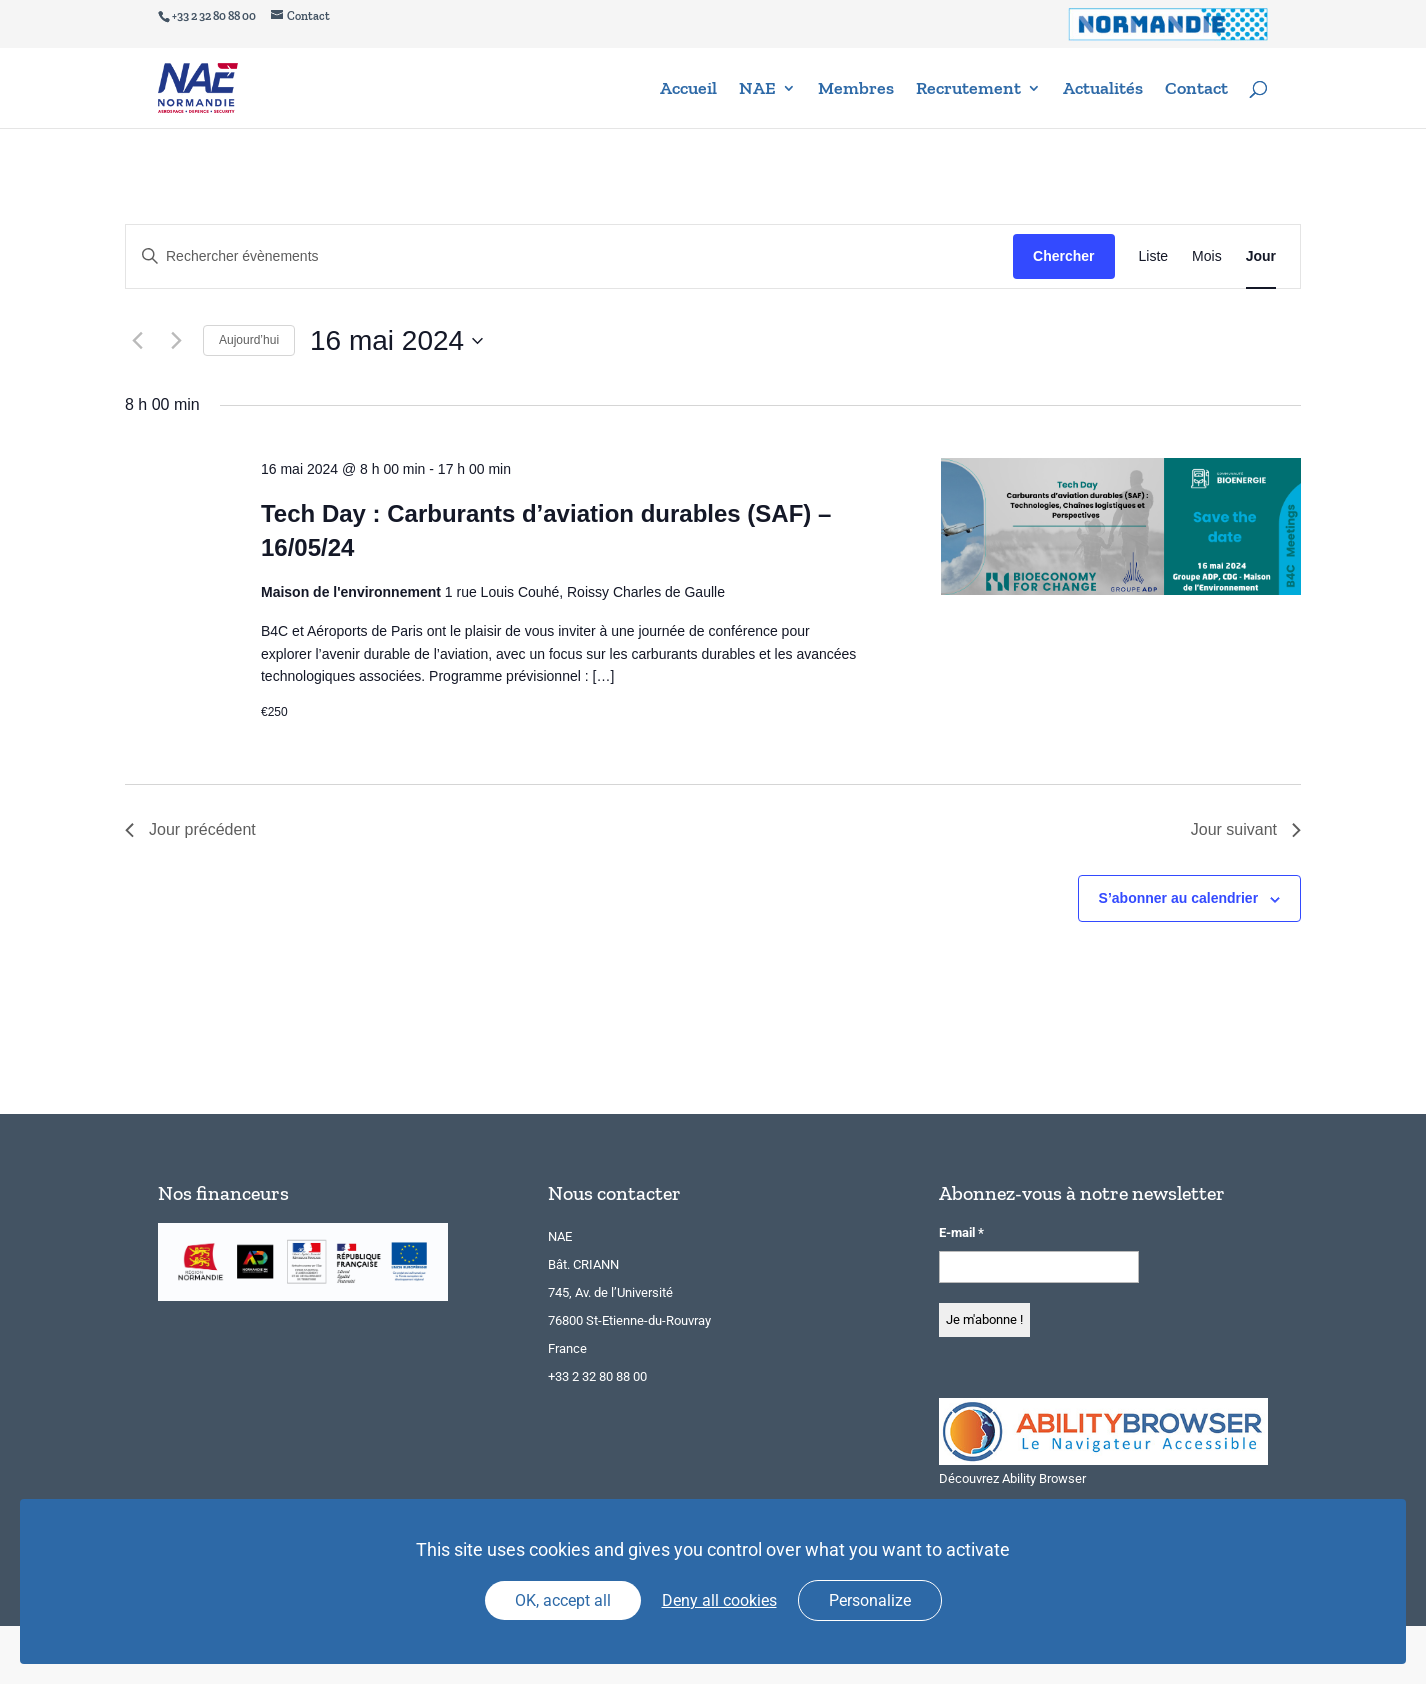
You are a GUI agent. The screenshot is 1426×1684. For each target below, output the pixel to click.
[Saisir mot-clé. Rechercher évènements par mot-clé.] (569, 256)
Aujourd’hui (249, 340)
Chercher (1063, 256)
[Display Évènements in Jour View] (1261, 256)
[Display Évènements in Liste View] (1154, 256)
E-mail (961, 1232)
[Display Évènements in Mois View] (1207, 256)
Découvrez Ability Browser (1012, 1478)
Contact (1196, 90)
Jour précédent (190, 829)
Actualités (1103, 90)
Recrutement (968, 90)
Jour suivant (1246, 829)
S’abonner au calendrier (1179, 898)
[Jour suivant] (176, 341)
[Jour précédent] (137, 341)
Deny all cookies (719, 1600)
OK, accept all (563, 1600)
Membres (856, 90)
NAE (757, 90)
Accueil (688, 90)
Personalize (870, 1600)
